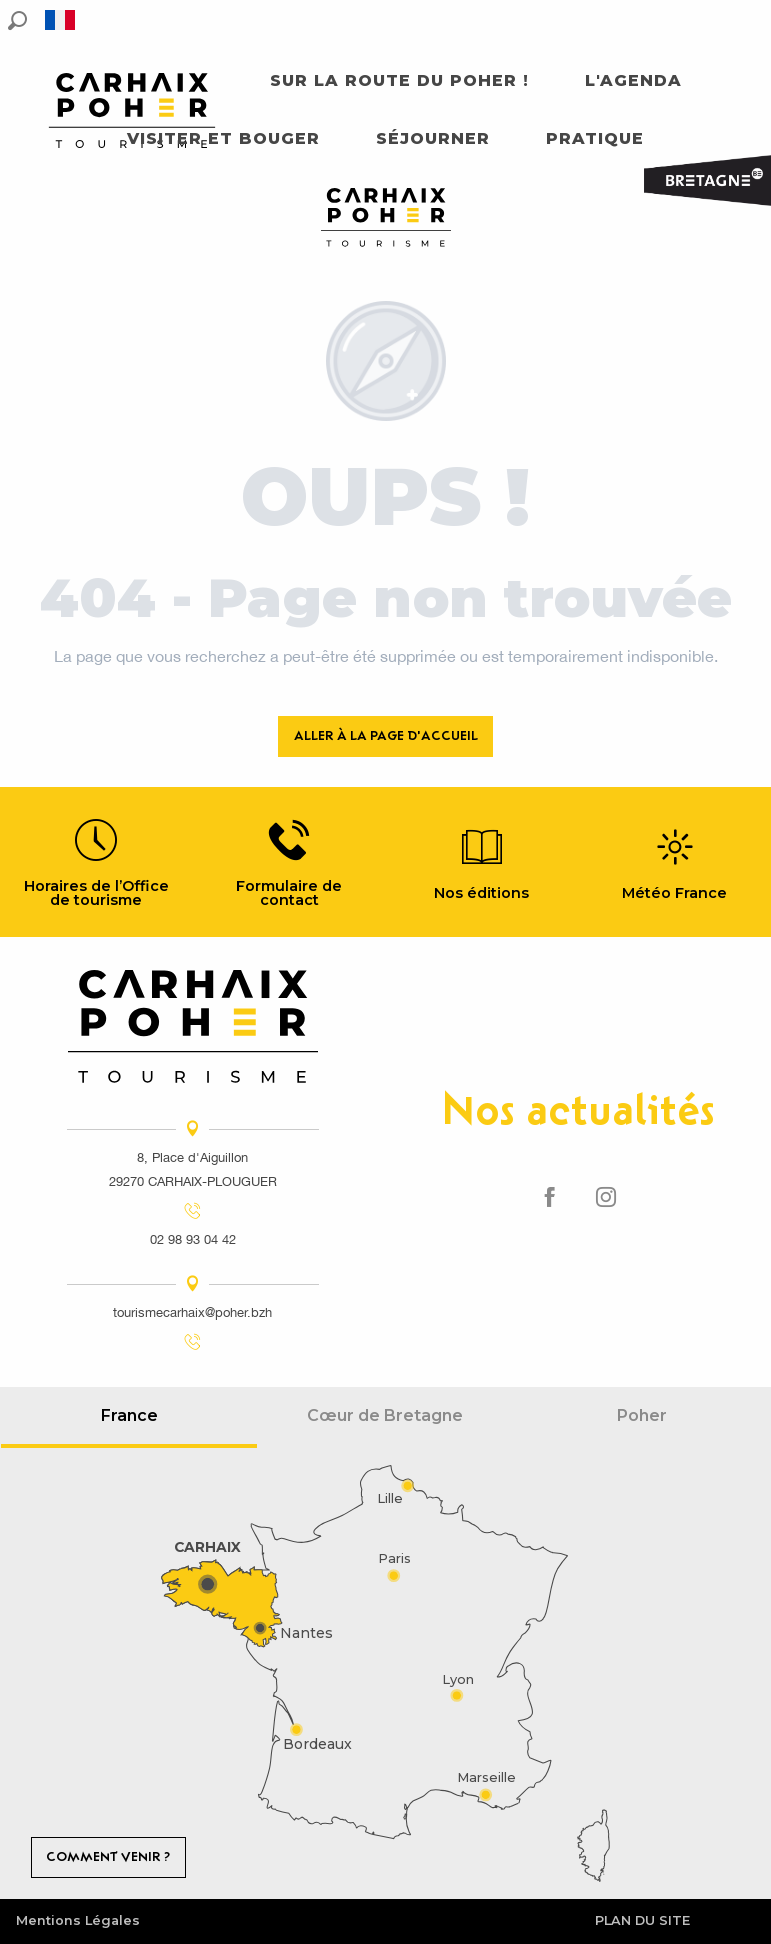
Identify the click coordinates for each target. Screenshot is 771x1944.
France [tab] (129, 1415)
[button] (17, 20)
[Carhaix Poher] (386, 220)
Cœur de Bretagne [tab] (385, 1415)
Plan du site (642, 1920)
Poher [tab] (642, 1415)
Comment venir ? (108, 1856)
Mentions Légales (78, 1920)
